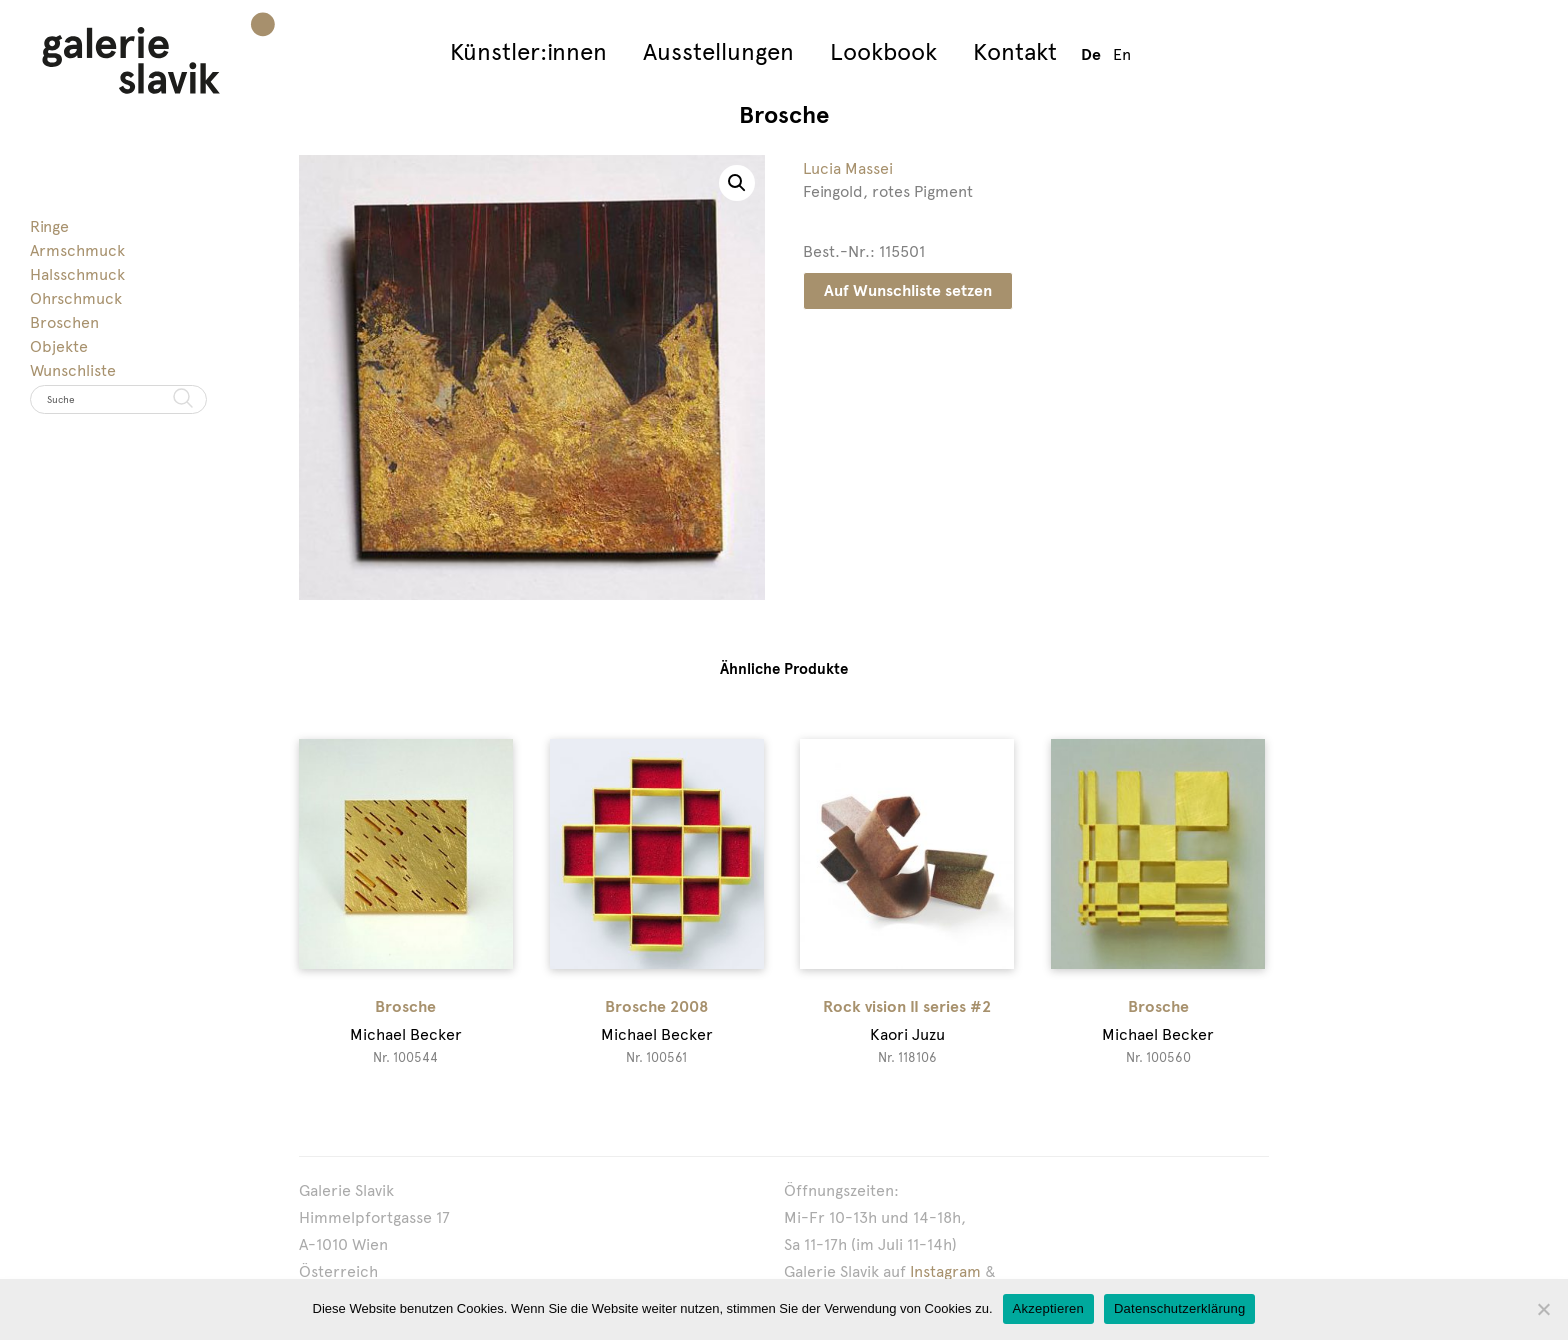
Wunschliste (73, 370)
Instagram (945, 1271)
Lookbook (883, 51)
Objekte (59, 346)
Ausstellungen (718, 51)
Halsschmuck (77, 274)
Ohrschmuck (76, 298)
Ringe (49, 226)
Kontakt (1015, 51)
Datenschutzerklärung (1179, 1308)
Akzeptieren (1048, 1308)
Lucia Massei (848, 168)
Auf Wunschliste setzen (908, 290)
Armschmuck (77, 250)
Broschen (64, 322)
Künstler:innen (528, 51)
